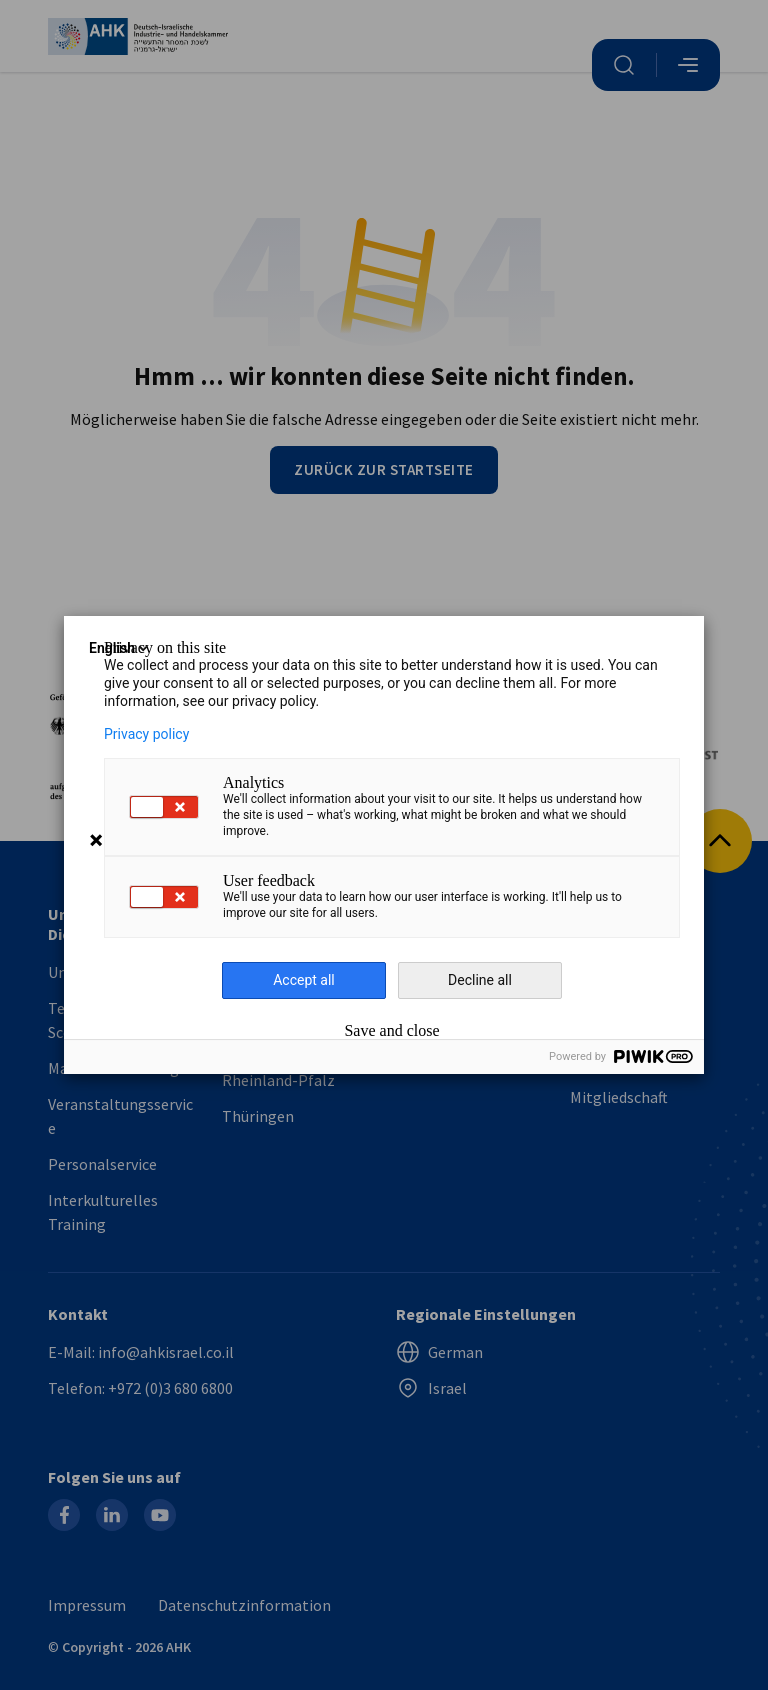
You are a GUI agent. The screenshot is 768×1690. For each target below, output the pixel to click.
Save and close (391, 1031)
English (120, 648)
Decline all (480, 980)
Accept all (304, 980)
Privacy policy (146, 734)
